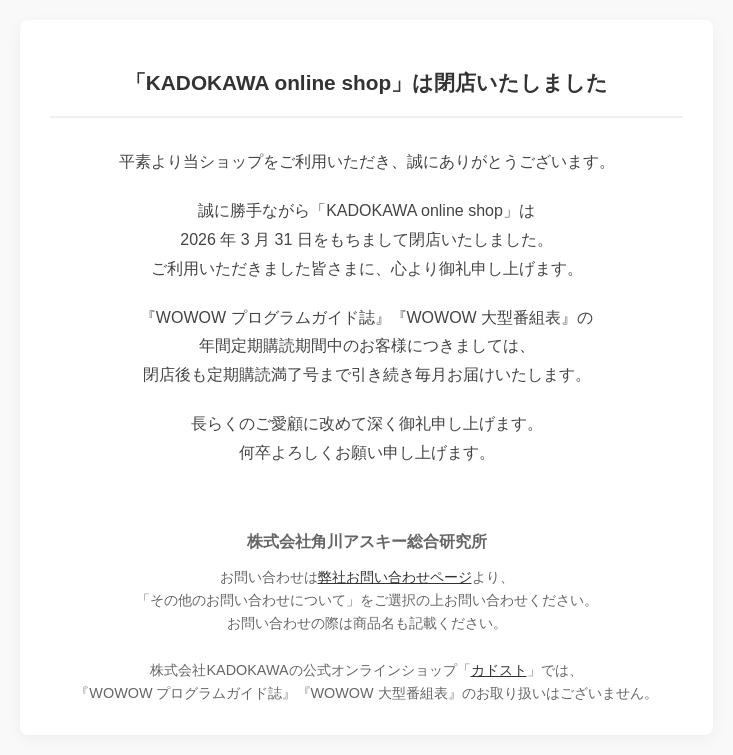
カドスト (499, 670)
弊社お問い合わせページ (395, 577)
